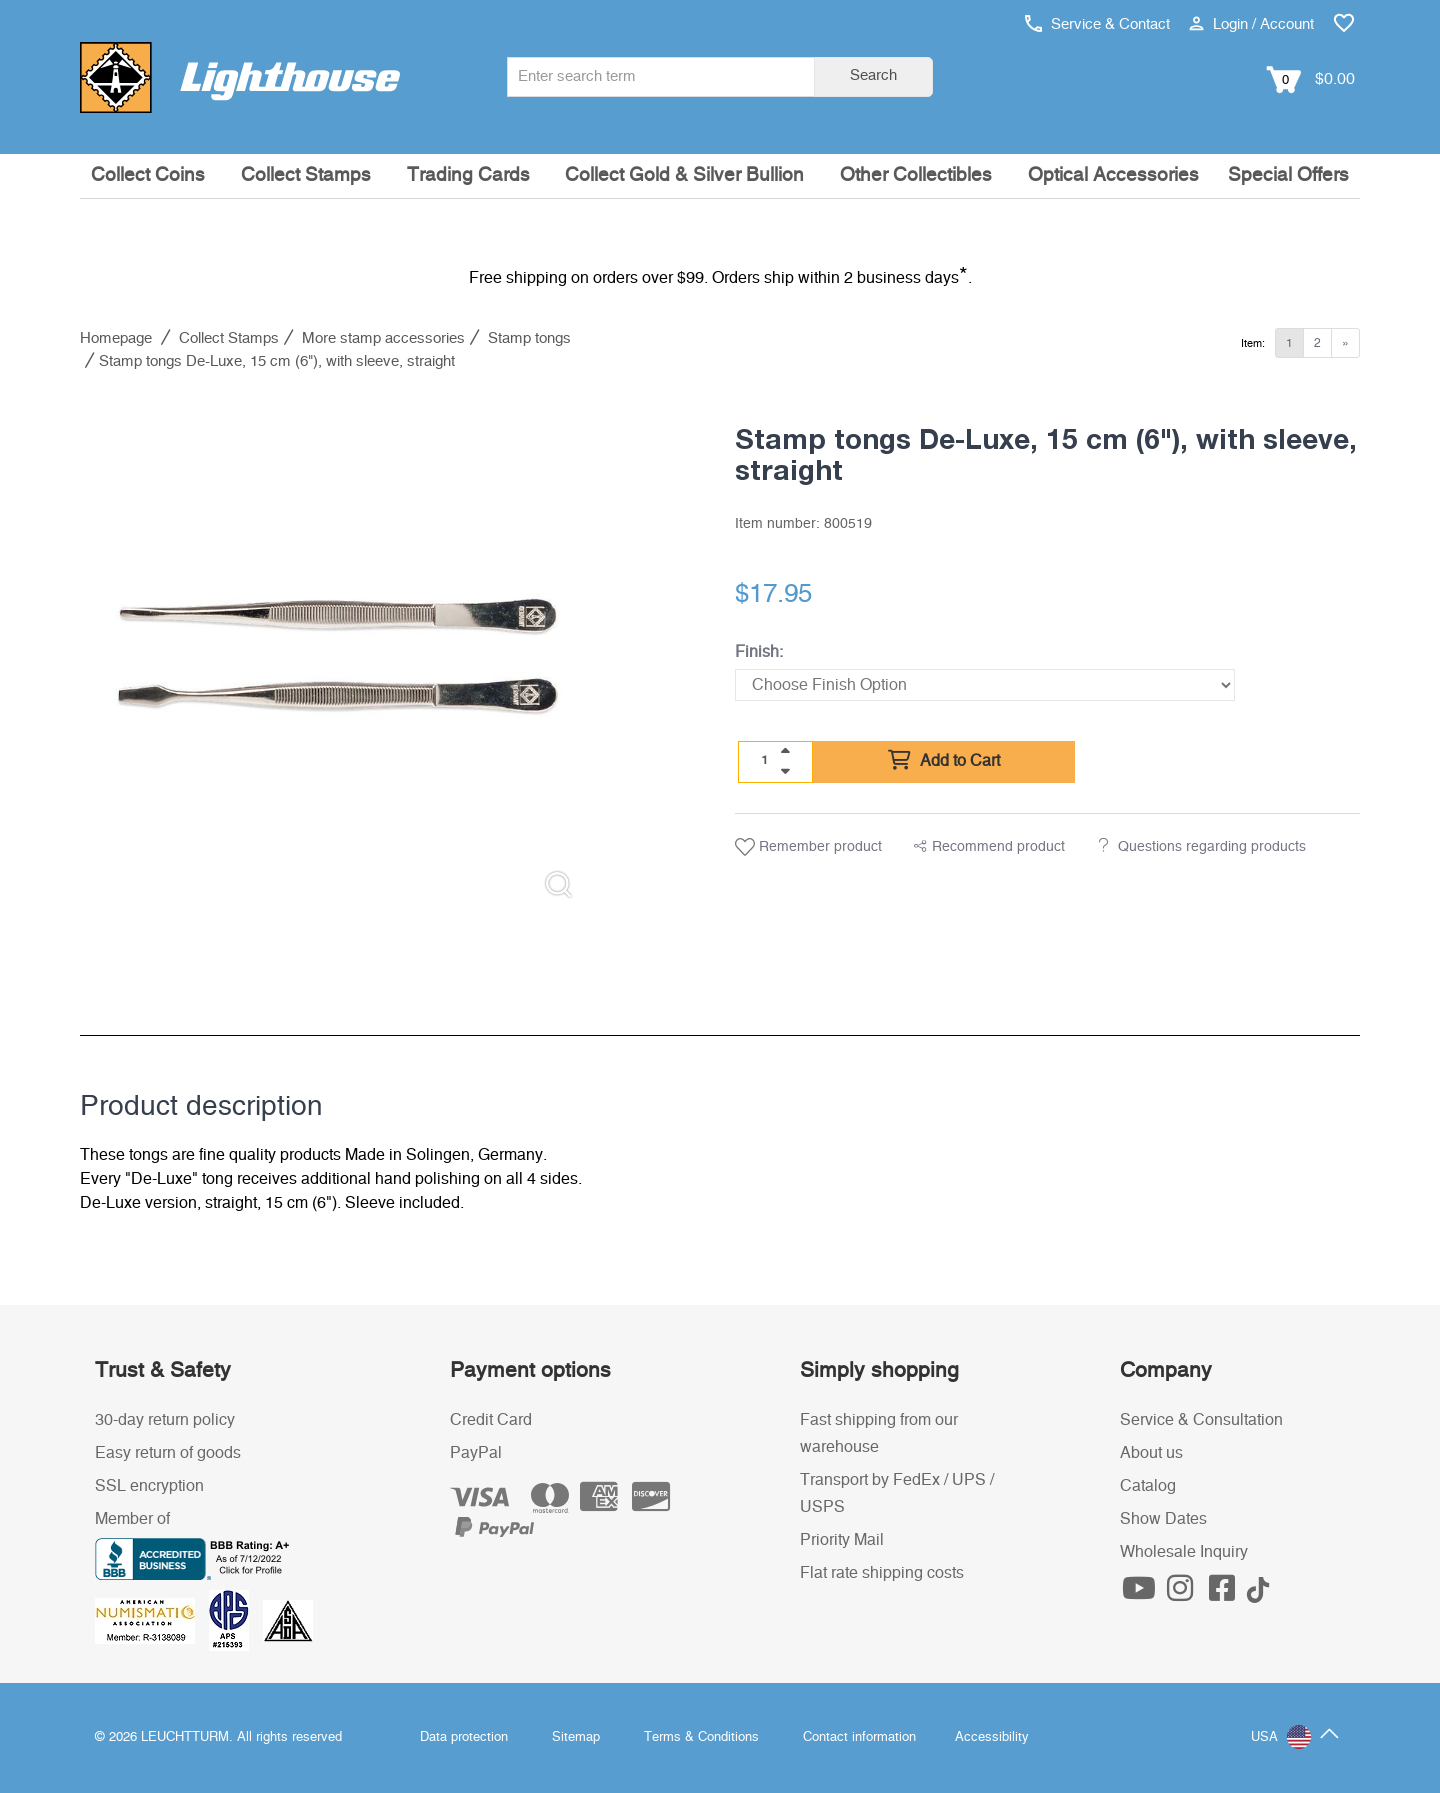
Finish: (759, 652)
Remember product (808, 847)
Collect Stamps (306, 175)
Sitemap (576, 1737)
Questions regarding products (1212, 847)
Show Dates (1163, 1519)
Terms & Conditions (701, 1737)
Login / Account (1251, 24)
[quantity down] (785, 771)
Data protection (464, 1737)
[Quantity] (765, 761)
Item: (1253, 343)
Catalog (1148, 1486)
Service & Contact (1097, 24)
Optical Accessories (1113, 175)
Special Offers (1288, 175)
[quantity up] (785, 751)
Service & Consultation (1201, 1420)
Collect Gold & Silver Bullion (684, 175)
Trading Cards (468, 175)
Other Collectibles (916, 175)
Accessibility (992, 1737)
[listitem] (338, 657)
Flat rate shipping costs (882, 1573)
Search (873, 75)
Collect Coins (148, 175)
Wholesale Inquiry (1184, 1552)
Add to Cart (944, 761)
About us (1151, 1453)
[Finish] (985, 685)
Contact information (859, 1737)
